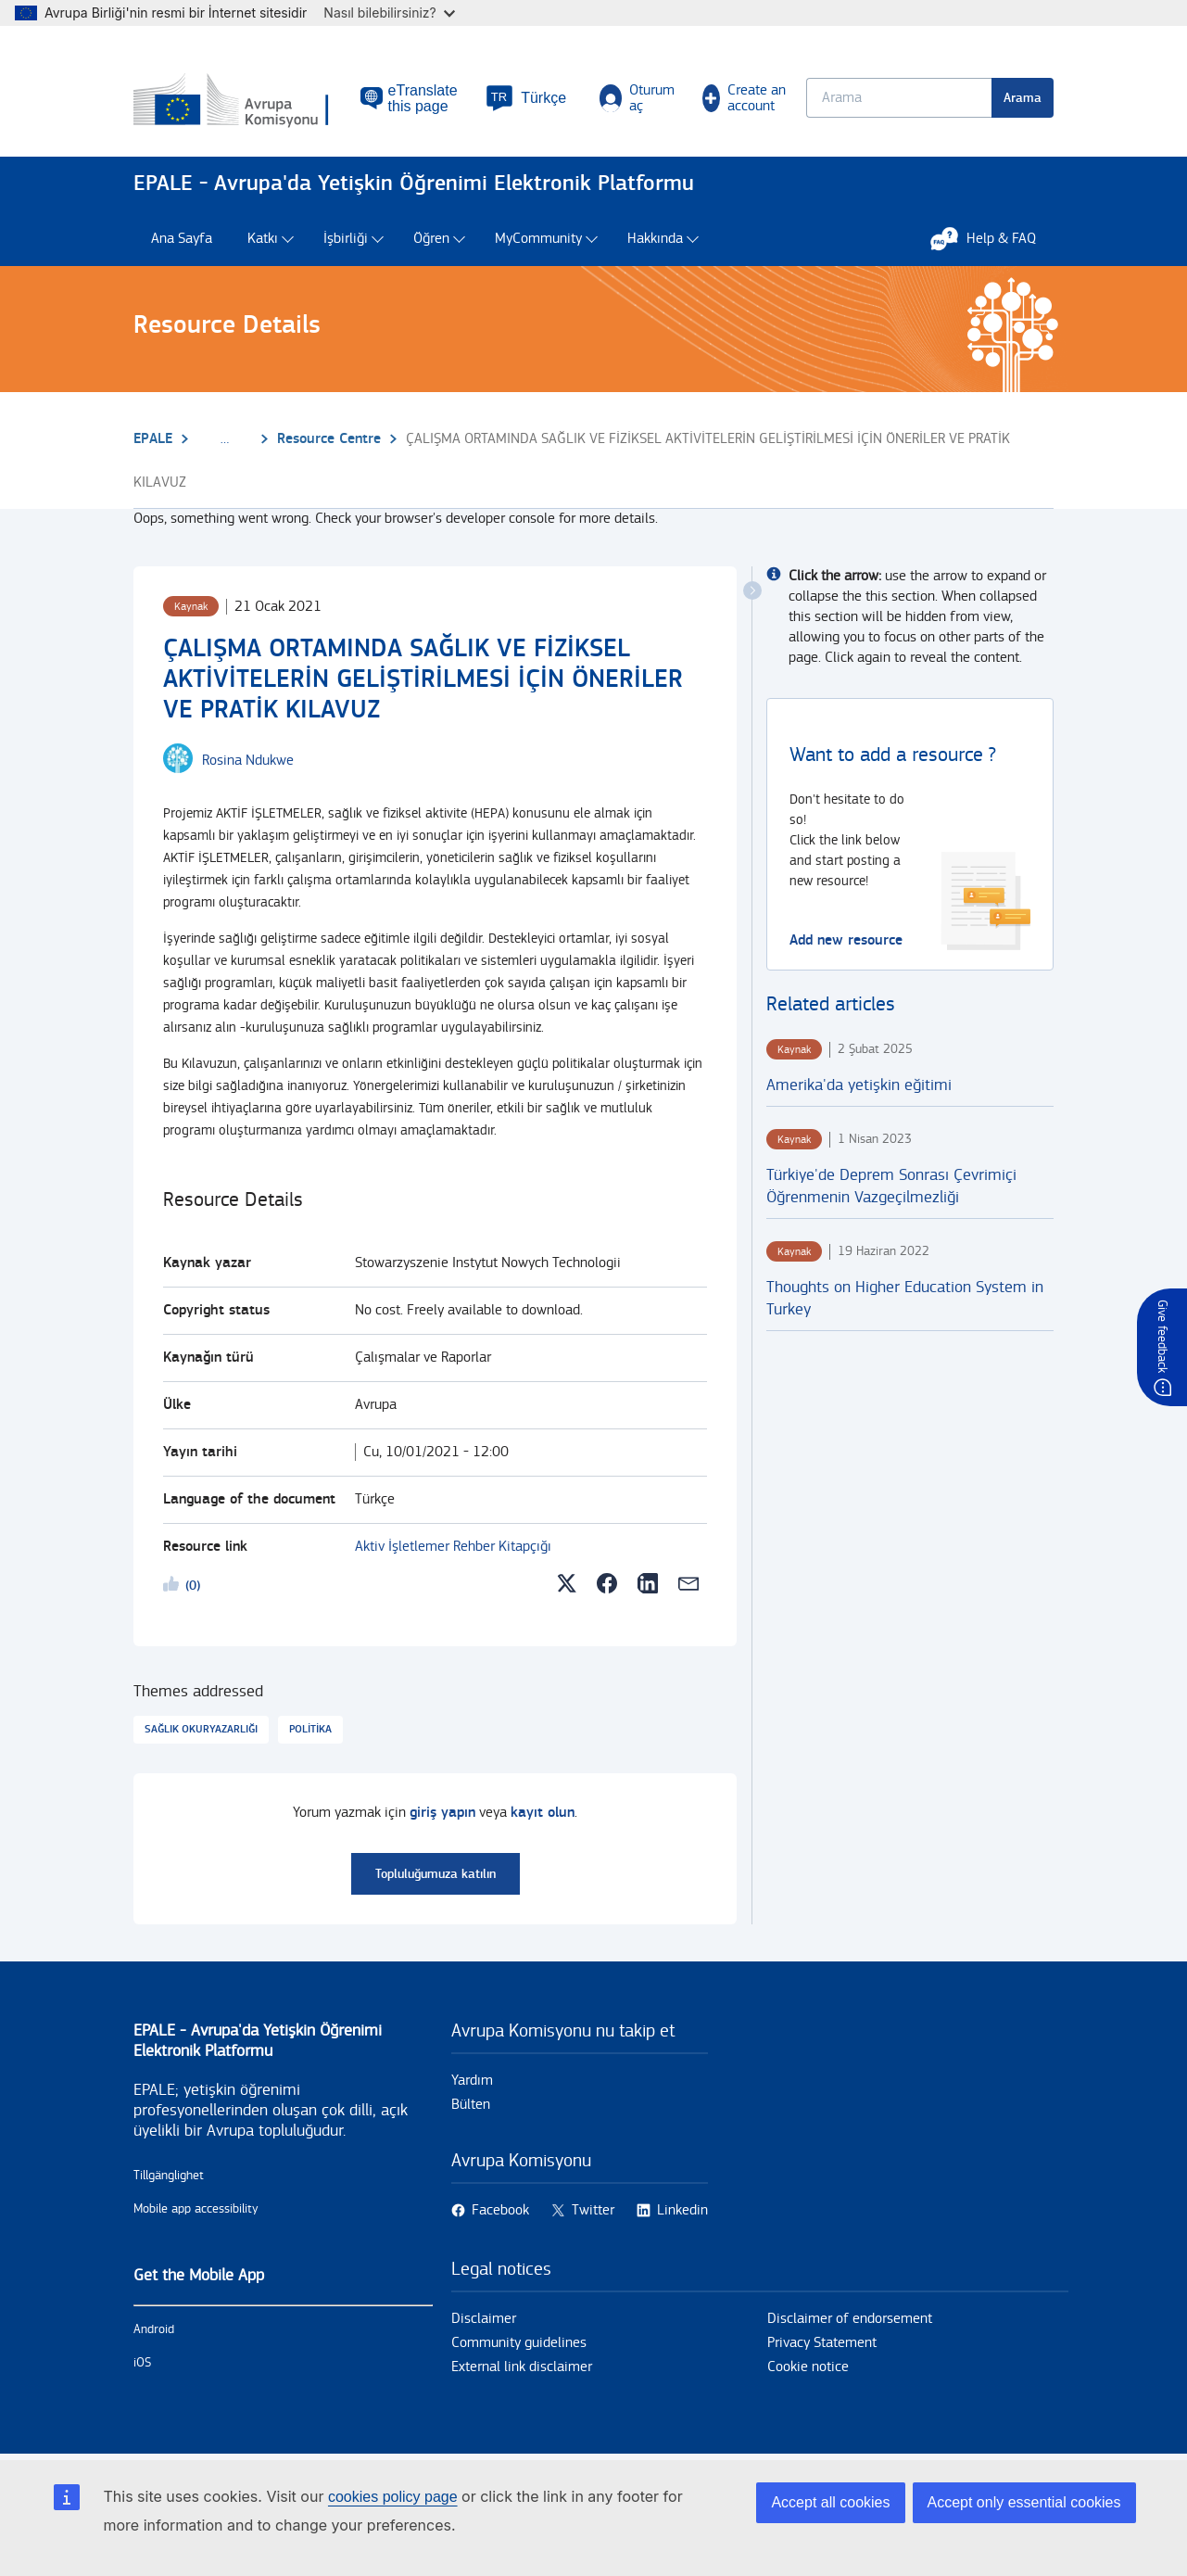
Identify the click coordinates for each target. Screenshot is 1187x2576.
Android (153, 2329)
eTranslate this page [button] (423, 98)
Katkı (262, 238)
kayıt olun (543, 1812)
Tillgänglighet (168, 2175)
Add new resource (846, 940)
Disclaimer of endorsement (849, 2319)
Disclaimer (483, 2319)
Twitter (593, 2210)
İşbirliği (345, 238)
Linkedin (682, 2210)
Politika (310, 1729)
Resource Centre (329, 439)
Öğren (431, 238)
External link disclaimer (521, 2367)
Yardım (472, 2080)
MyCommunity (538, 238)
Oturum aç (637, 98)
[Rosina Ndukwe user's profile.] (248, 761)
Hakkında (655, 238)
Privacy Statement (822, 2343)
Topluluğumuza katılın (435, 1874)
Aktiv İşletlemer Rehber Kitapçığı (453, 1546)
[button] (525, 98)
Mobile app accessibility (196, 2209)
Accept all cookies (830, 2502)
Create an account (744, 98)
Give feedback (1162, 1336)
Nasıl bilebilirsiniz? (388, 12)
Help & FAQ (992, 238)
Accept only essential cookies (1024, 2502)
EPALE (152, 439)
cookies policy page (393, 2497)
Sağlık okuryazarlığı (201, 1729)
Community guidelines (519, 2343)
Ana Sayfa (181, 238)
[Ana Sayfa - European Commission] (246, 101)
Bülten (470, 2104)
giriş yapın (442, 1812)
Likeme (174, 1587)
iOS (142, 2362)
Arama (1023, 98)
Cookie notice (808, 2367)
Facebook (500, 2210)
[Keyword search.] (898, 98)
